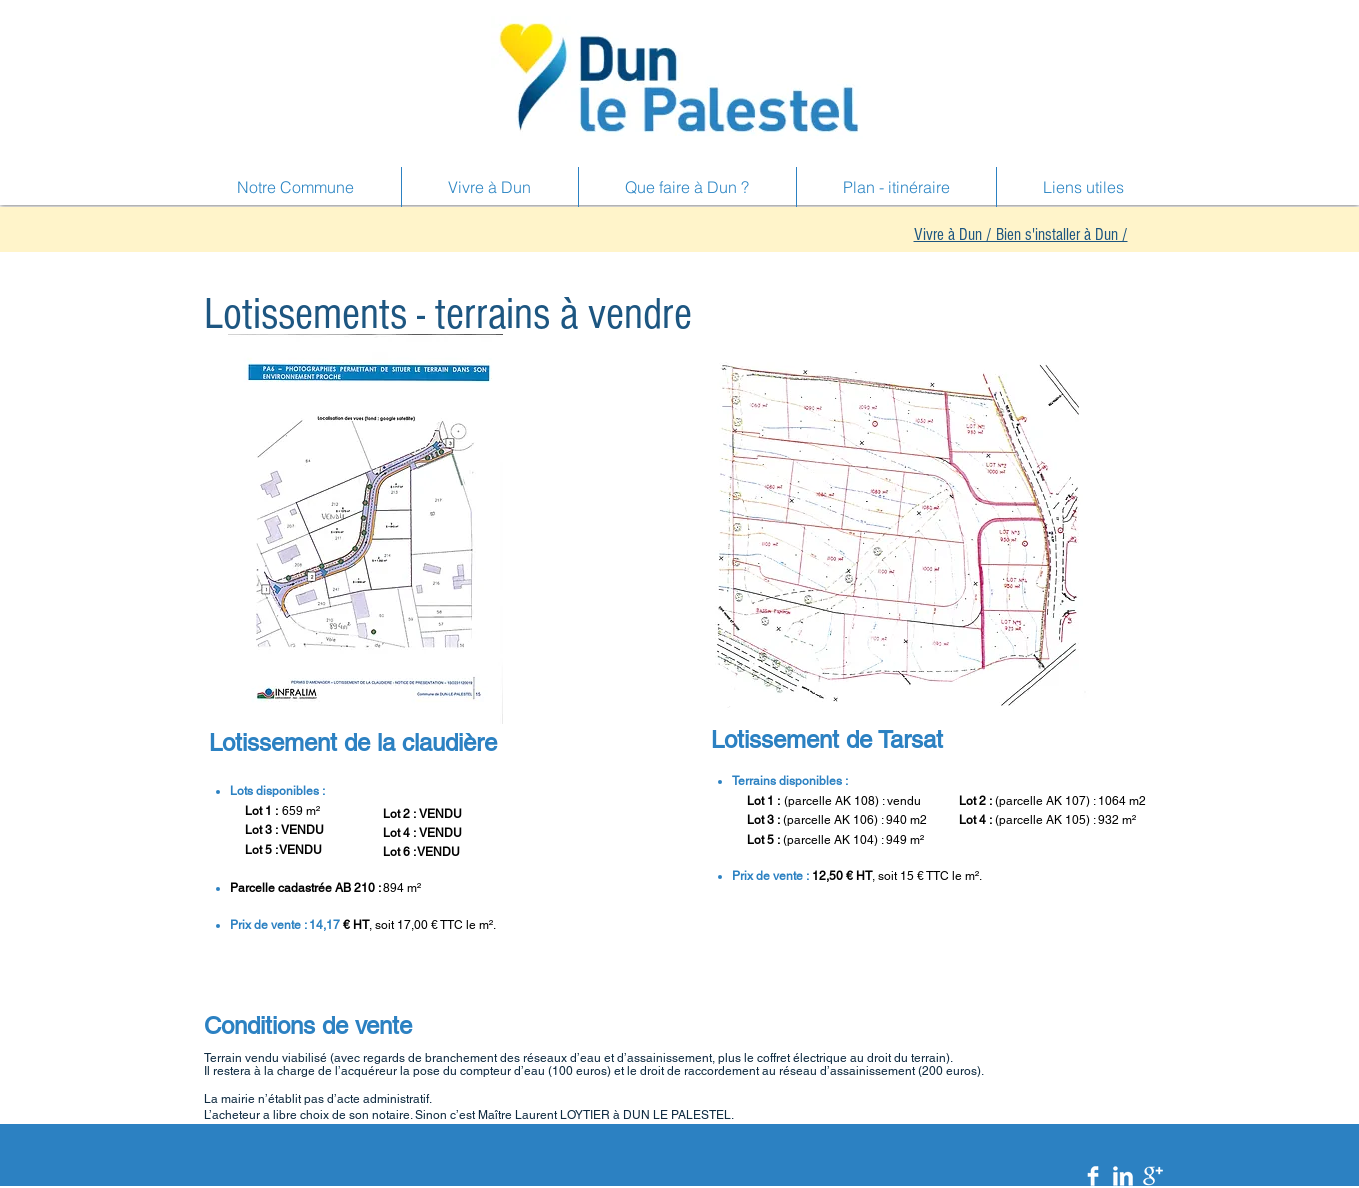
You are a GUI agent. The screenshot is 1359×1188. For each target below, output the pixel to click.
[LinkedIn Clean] (1123, 1176)
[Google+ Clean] (1153, 1176)
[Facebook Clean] (1093, 1176)
